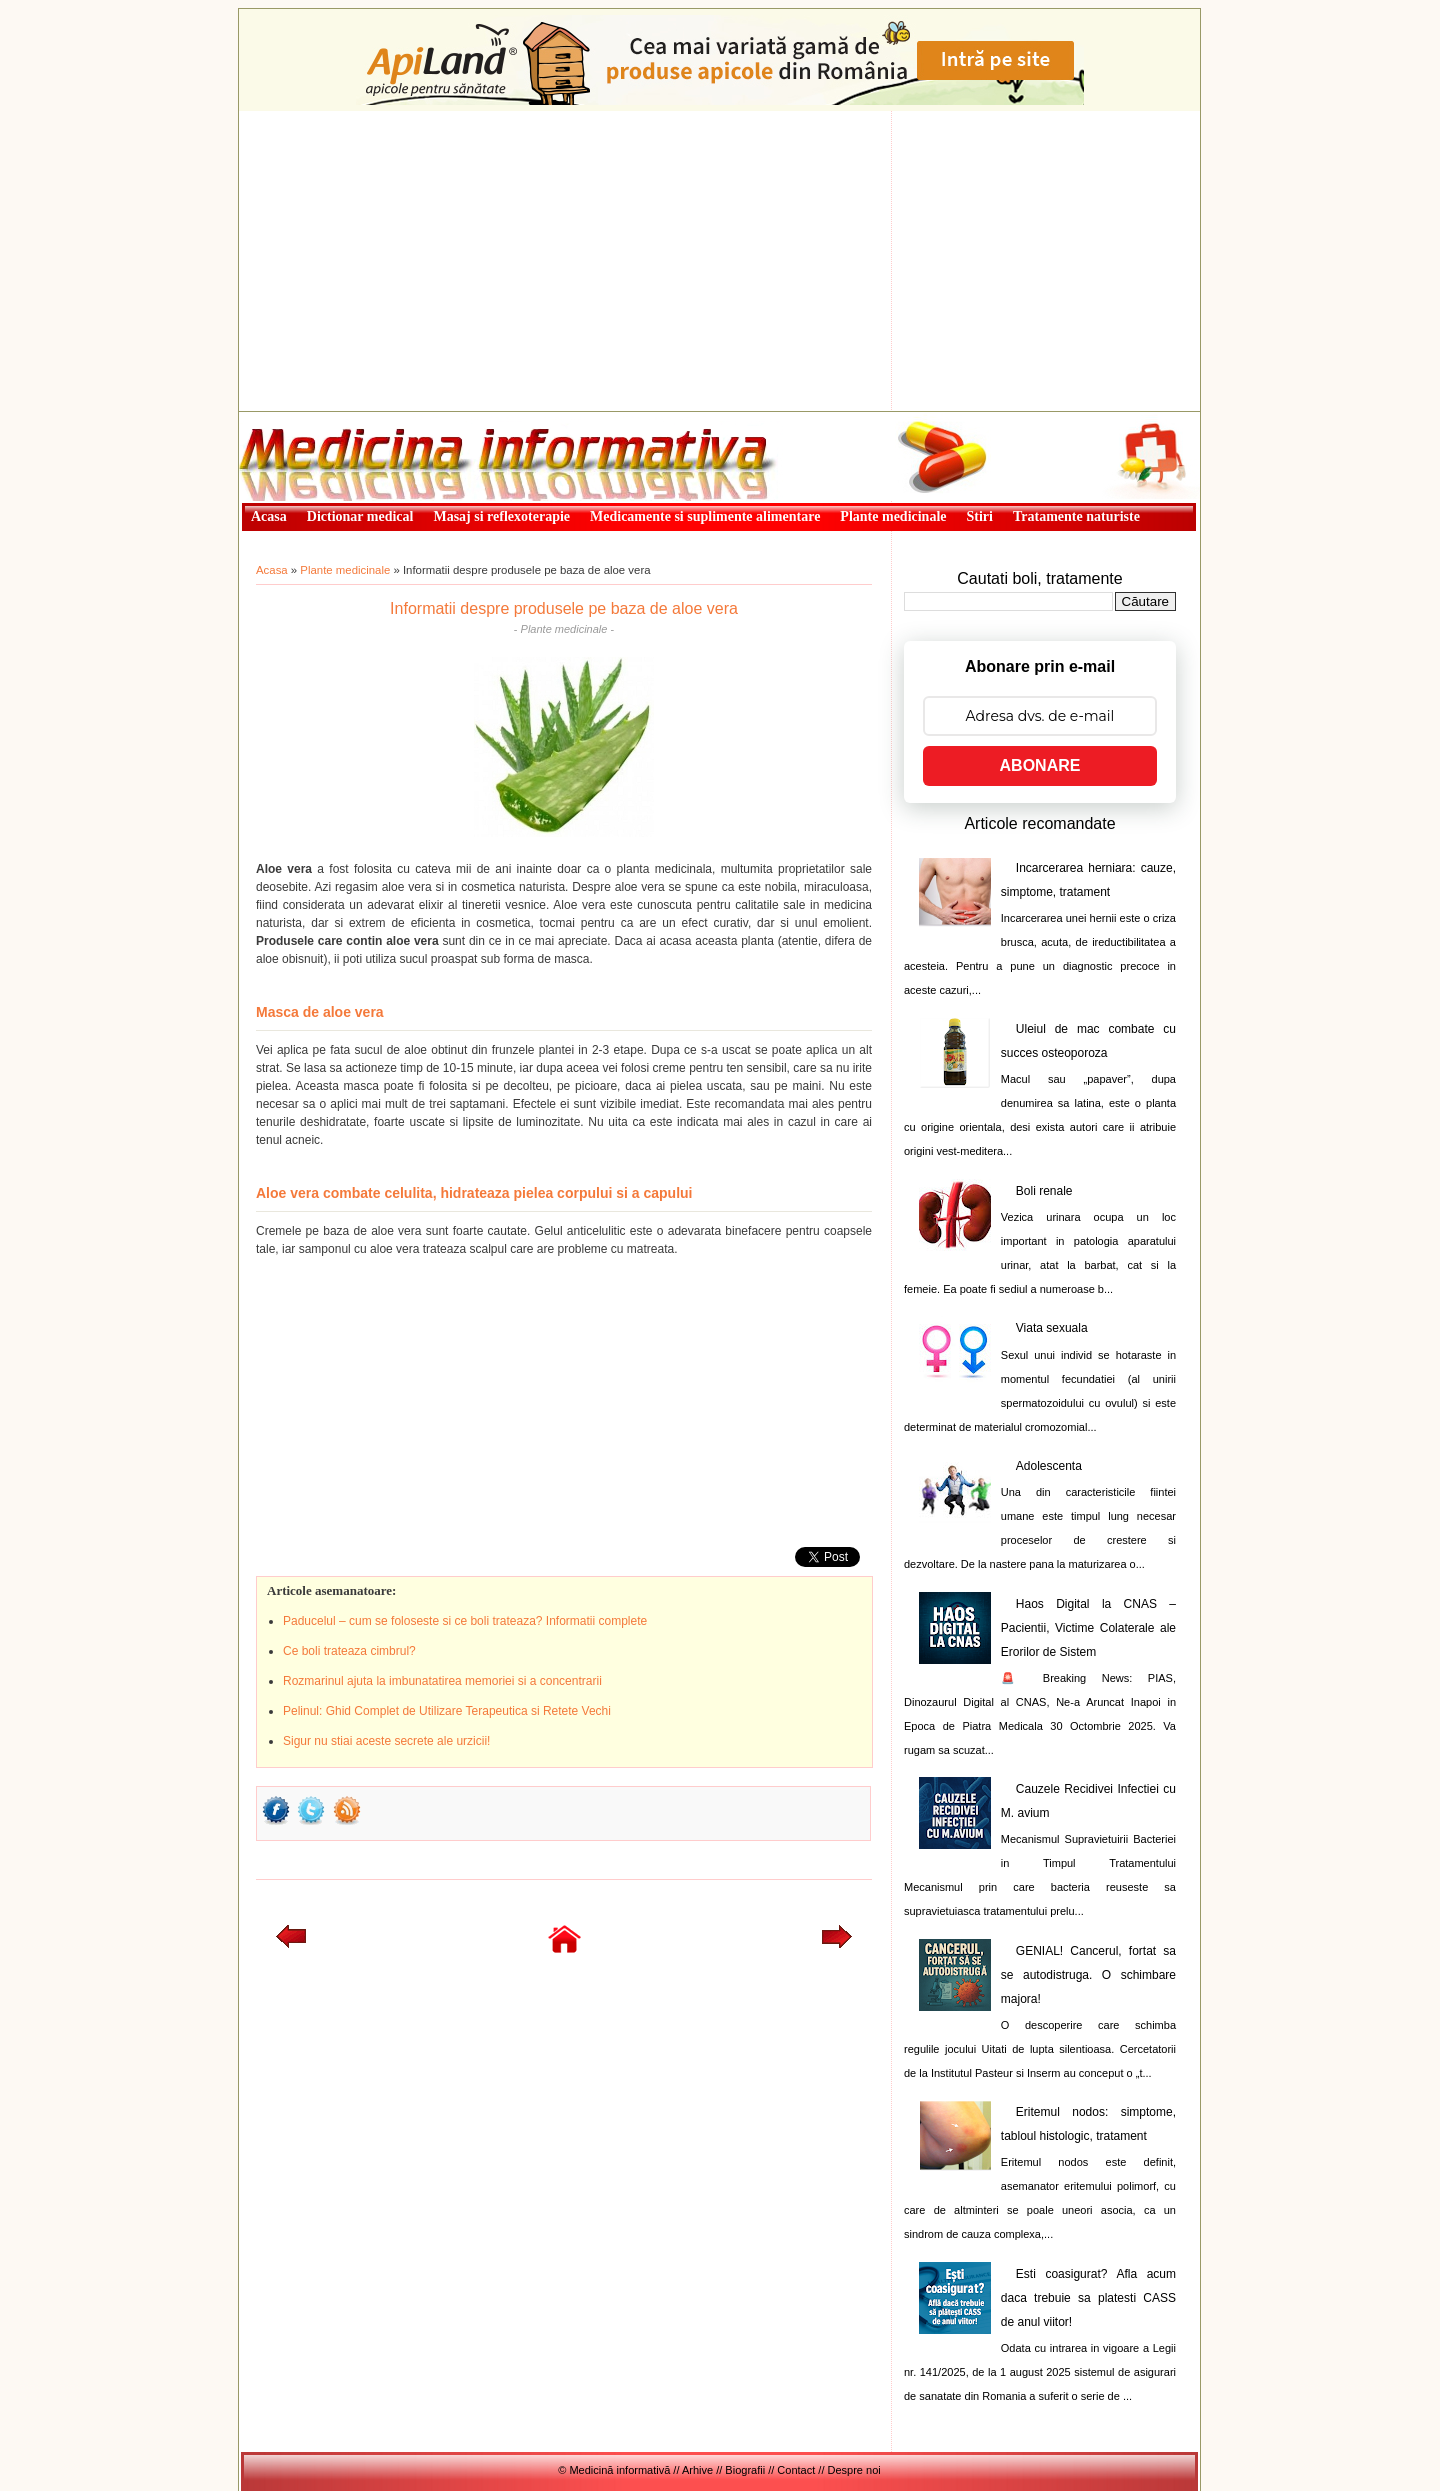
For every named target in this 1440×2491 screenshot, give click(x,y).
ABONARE (1040, 765)
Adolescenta (1049, 1466)
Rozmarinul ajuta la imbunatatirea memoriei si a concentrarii (442, 1681)
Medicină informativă (292, 418)
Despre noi (854, 2470)
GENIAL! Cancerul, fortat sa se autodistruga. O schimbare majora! (1088, 1975)
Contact (796, 2470)
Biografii (745, 2470)
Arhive (697, 2470)
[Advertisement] (719, 261)
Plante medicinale (345, 570)
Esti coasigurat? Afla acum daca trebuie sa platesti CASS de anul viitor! (1088, 2298)
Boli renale (1044, 1191)
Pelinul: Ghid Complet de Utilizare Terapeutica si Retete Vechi (447, 1711)
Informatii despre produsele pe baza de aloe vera (564, 608)
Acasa (272, 570)
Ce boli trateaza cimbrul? (349, 1651)
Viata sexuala (1052, 1328)
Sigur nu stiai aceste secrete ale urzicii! (386, 1741)
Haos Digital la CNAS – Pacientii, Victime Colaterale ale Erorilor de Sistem (1088, 1628)
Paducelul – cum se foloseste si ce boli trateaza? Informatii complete (465, 1621)
